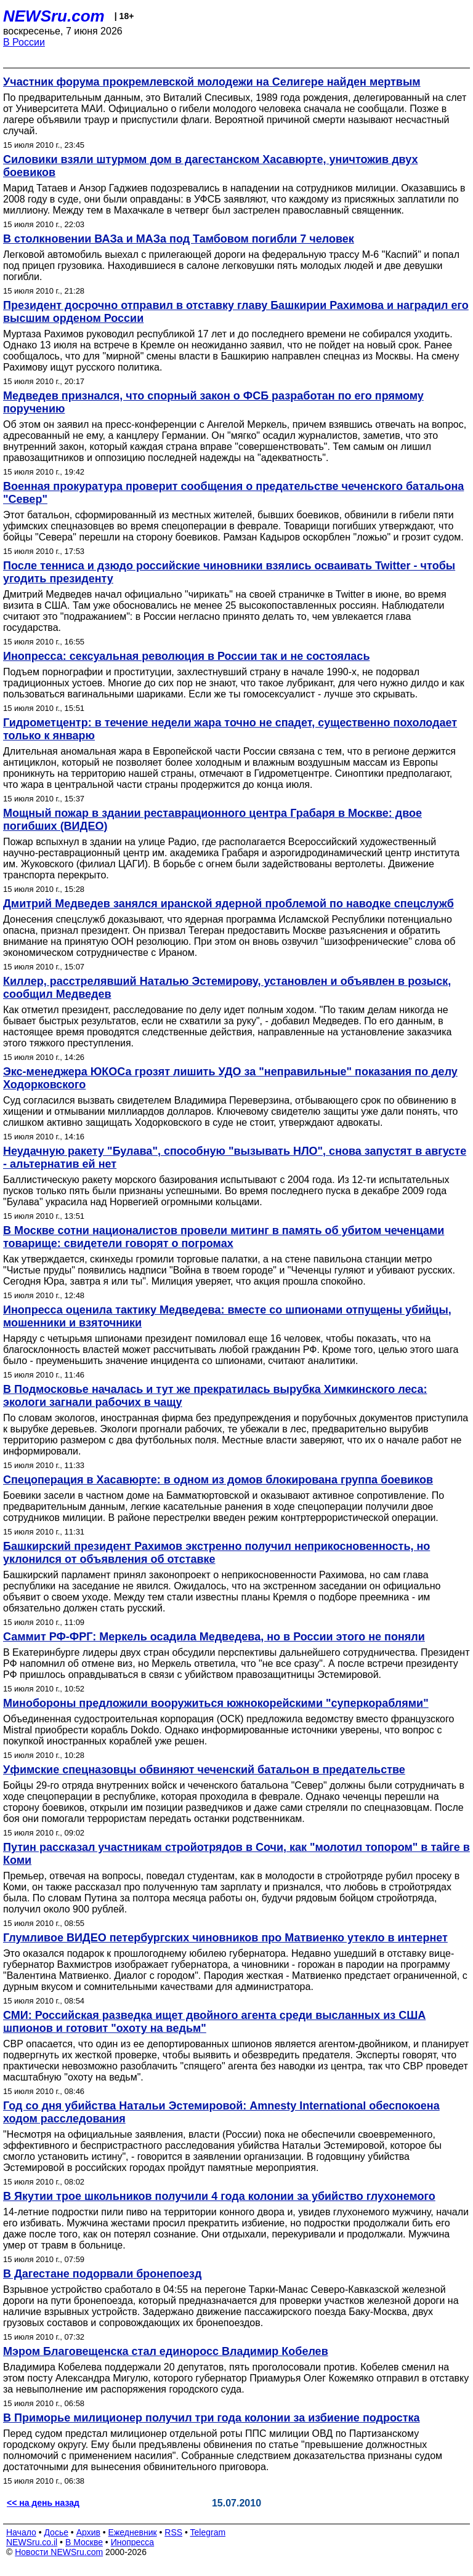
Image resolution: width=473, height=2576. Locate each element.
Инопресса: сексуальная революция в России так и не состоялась (186, 656)
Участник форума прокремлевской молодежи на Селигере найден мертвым (212, 82)
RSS (173, 2532)
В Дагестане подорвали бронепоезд (102, 2274)
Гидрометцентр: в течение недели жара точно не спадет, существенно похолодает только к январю (230, 729)
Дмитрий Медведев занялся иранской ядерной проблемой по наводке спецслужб (228, 903)
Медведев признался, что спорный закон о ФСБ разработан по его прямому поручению (213, 402)
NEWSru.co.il (31, 2542)
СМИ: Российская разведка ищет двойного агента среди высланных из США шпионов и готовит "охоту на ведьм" (214, 2021)
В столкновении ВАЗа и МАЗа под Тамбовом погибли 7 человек (178, 239)
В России (24, 42)
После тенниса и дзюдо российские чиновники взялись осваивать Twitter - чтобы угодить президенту (229, 572)
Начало (21, 2532)
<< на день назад (43, 2503)
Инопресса (133, 2542)
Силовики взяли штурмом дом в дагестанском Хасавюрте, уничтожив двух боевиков (210, 166)
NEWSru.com (54, 16)
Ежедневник (132, 2532)
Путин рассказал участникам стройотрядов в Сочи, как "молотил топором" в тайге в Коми (236, 1853)
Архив (88, 2532)
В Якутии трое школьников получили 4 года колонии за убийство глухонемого (219, 2196)
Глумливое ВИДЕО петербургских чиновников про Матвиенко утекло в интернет (225, 1938)
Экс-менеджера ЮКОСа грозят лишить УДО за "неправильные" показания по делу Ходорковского (230, 1078)
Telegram (208, 2532)
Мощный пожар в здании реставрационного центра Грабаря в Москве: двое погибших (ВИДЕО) (212, 819)
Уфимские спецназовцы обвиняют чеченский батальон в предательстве (204, 1769)
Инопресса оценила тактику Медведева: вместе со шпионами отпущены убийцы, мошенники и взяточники (227, 1316)
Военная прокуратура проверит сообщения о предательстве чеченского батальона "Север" (233, 492)
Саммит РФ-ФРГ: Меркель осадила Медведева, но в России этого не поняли (214, 1637)
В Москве (84, 2542)
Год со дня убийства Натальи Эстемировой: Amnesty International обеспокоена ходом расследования (221, 2112)
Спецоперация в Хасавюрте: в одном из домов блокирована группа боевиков (218, 1480)
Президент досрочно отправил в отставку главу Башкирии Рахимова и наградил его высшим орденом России (236, 311)
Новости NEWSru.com (59, 2552)
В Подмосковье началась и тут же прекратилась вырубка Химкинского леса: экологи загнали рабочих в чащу (215, 1395)
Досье (56, 2532)
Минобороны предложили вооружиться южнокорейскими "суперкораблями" (216, 1703)
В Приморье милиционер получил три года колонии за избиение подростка (211, 2418)
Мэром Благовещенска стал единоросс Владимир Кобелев (165, 2351)
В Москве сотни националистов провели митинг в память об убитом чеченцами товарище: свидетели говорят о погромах (223, 1237)
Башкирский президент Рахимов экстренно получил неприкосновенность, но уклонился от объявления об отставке (216, 1552)
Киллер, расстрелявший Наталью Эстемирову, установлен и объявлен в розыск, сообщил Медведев (227, 987)
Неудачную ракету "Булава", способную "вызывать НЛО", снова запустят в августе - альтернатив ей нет (234, 1157)
